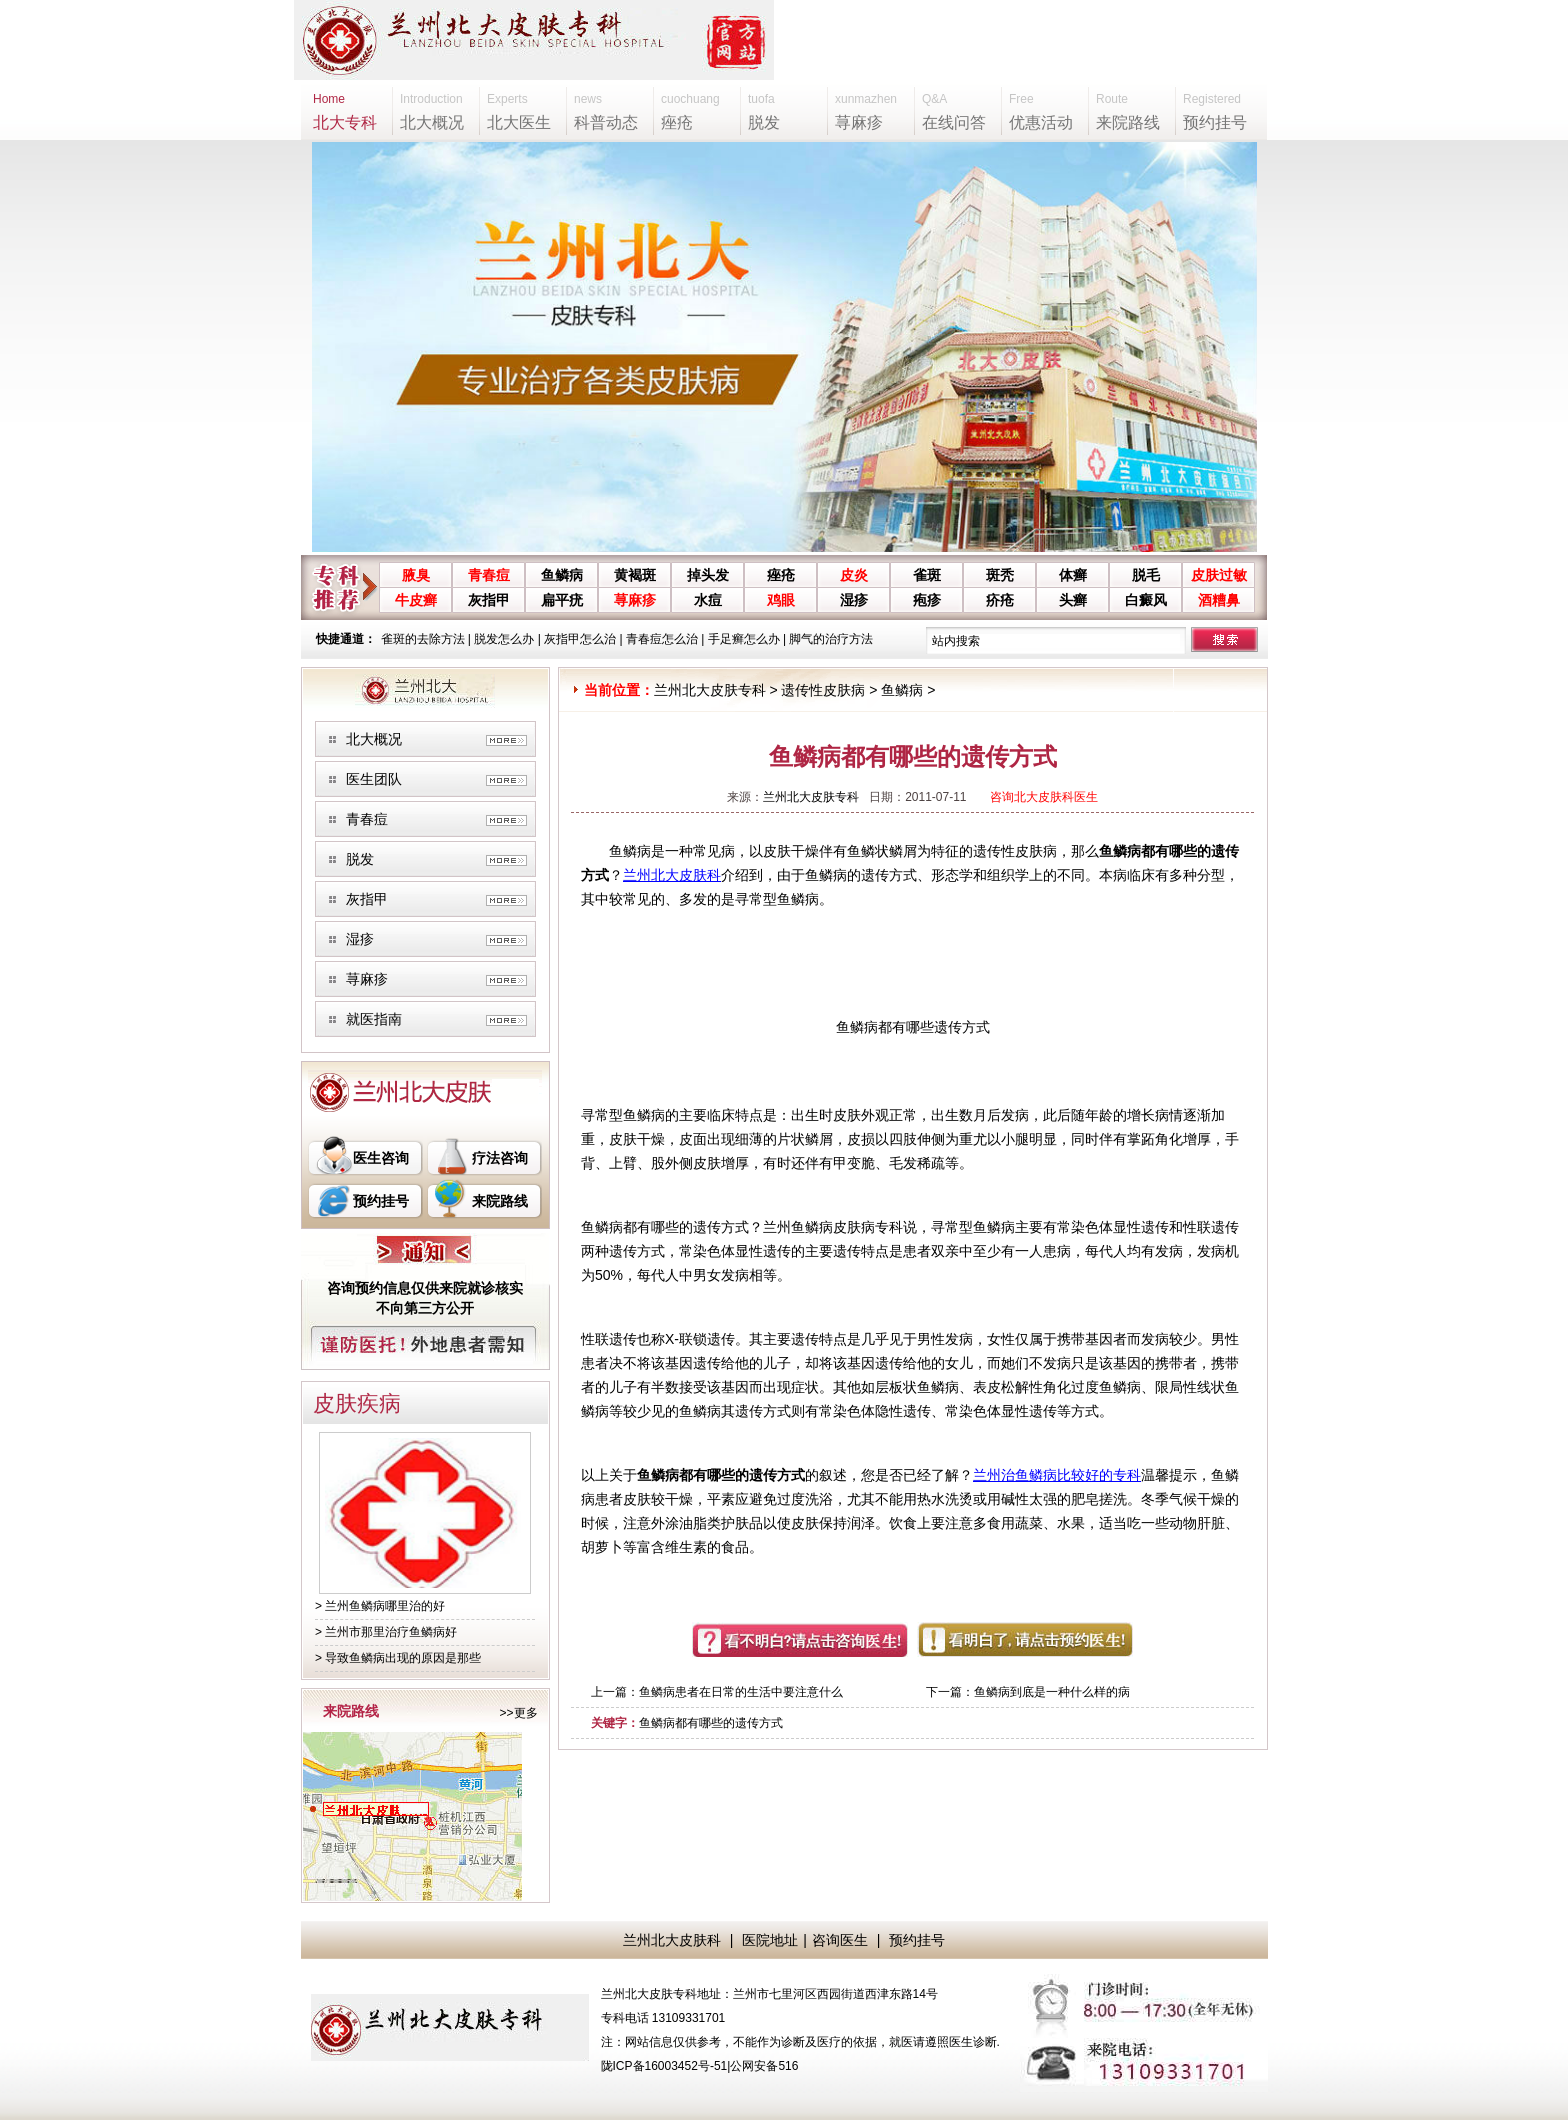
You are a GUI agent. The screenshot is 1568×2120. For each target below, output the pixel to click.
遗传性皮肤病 (823, 690)
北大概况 (374, 739)
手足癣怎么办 (744, 639)
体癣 (1073, 575)
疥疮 (1000, 600)
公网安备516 (764, 2066)
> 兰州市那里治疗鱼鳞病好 (386, 1632)
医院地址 (770, 1940)
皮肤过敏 (1219, 575)
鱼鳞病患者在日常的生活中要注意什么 (741, 1692)
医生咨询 (381, 1158)
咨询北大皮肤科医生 (1044, 797)
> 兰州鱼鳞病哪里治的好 (380, 1606)
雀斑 (927, 575)
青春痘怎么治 (662, 639)
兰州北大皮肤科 (672, 875)
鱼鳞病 (562, 575)
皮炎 (854, 575)
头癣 (1073, 600)
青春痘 (489, 575)
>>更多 (518, 1713)
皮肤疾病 (357, 1403)
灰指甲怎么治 (580, 639)
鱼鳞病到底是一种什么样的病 (1052, 1692)
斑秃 (1000, 575)
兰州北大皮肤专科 (710, 690)
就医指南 (374, 1019)
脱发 (360, 859)
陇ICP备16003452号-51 (664, 2066)
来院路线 (500, 1201)
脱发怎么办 (504, 639)
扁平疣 (562, 600)
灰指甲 (489, 600)
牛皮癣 (416, 600)
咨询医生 (840, 1940)
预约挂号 (381, 1201)
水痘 (708, 600)
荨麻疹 (635, 600)
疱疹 (927, 600)
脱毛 (1146, 575)
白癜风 (1146, 600)
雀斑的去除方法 (423, 639)
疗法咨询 (500, 1158)
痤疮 (781, 575)
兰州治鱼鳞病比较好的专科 (1057, 1475)
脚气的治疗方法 (831, 639)
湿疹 (854, 600)
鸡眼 (781, 600)
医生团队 (374, 779)
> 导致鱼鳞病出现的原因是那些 (398, 1658)
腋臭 (416, 575)
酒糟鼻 (1219, 600)
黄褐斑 (635, 575)
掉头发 (708, 575)
